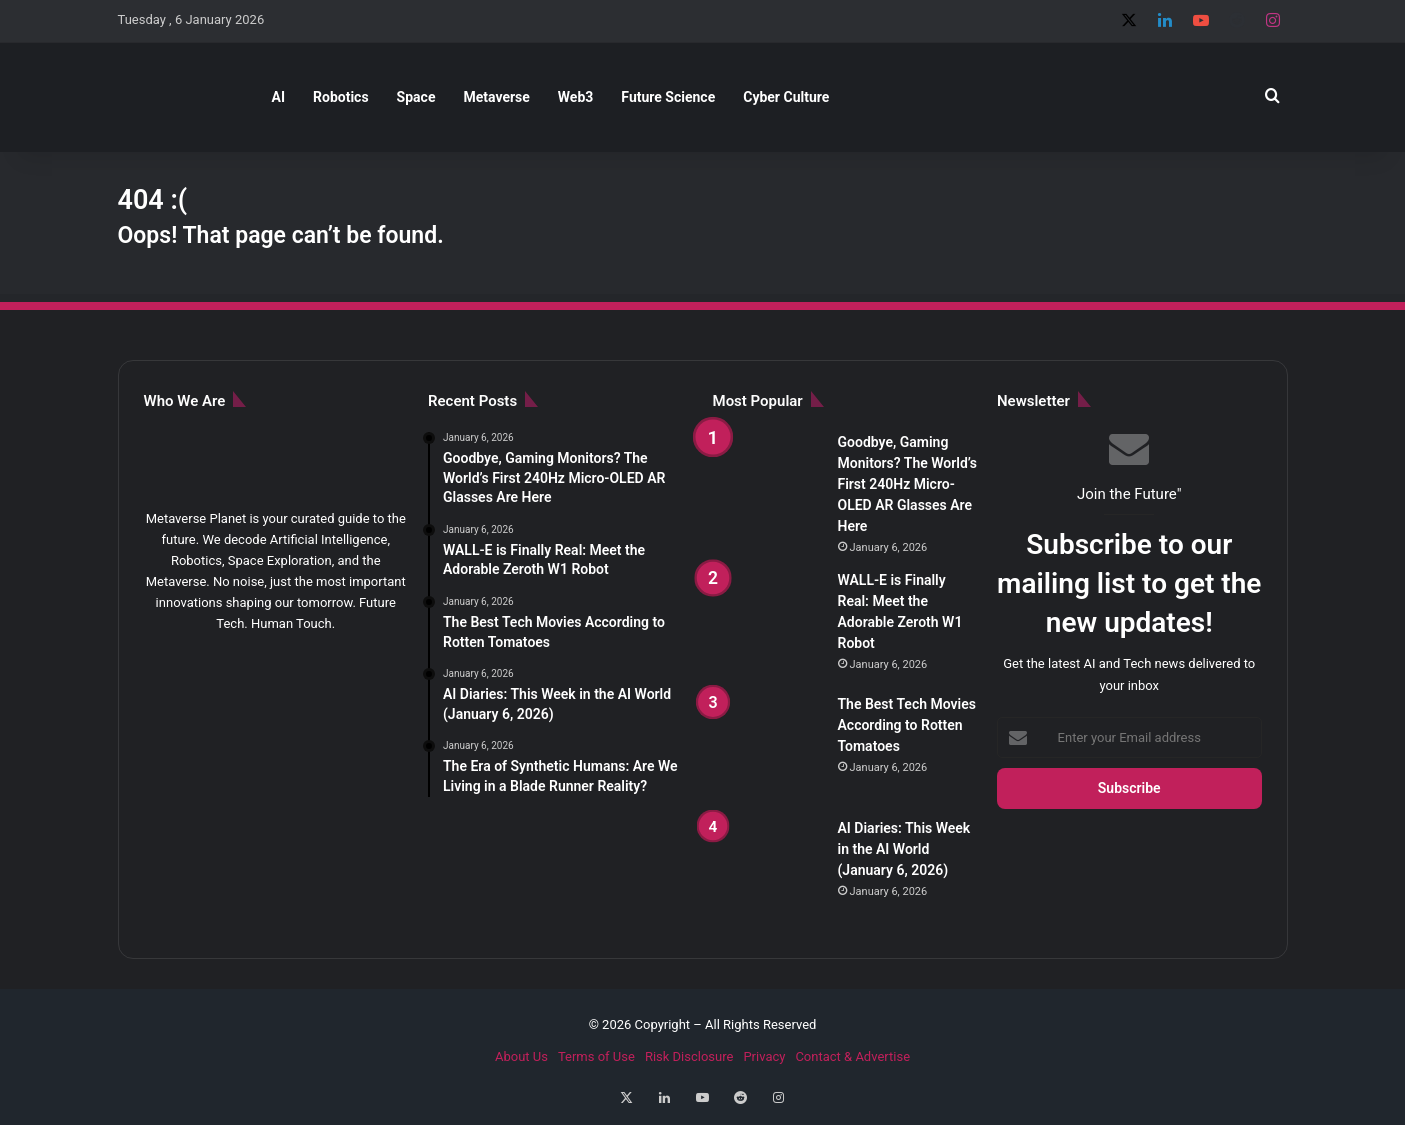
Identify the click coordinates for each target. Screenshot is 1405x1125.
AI (279, 97)
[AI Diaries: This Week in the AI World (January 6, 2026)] (768, 873)
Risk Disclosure (689, 1056)
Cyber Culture (786, 97)
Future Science (668, 97)
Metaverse (496, 97)
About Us (521, 1056)
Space (416, 97)
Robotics (341, 97)
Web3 (576, 97)
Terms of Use (596, 1056)
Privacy (764, 1056)
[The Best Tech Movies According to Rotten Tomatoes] (768, 749)
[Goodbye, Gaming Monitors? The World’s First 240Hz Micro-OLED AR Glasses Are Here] (768, 487)
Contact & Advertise (852, 1056)
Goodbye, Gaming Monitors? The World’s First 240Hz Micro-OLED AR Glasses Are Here (907, 484)
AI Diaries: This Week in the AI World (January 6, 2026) (904, 849)
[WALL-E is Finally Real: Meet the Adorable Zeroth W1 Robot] (768, 625)
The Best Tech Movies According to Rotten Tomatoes (907, 725)
